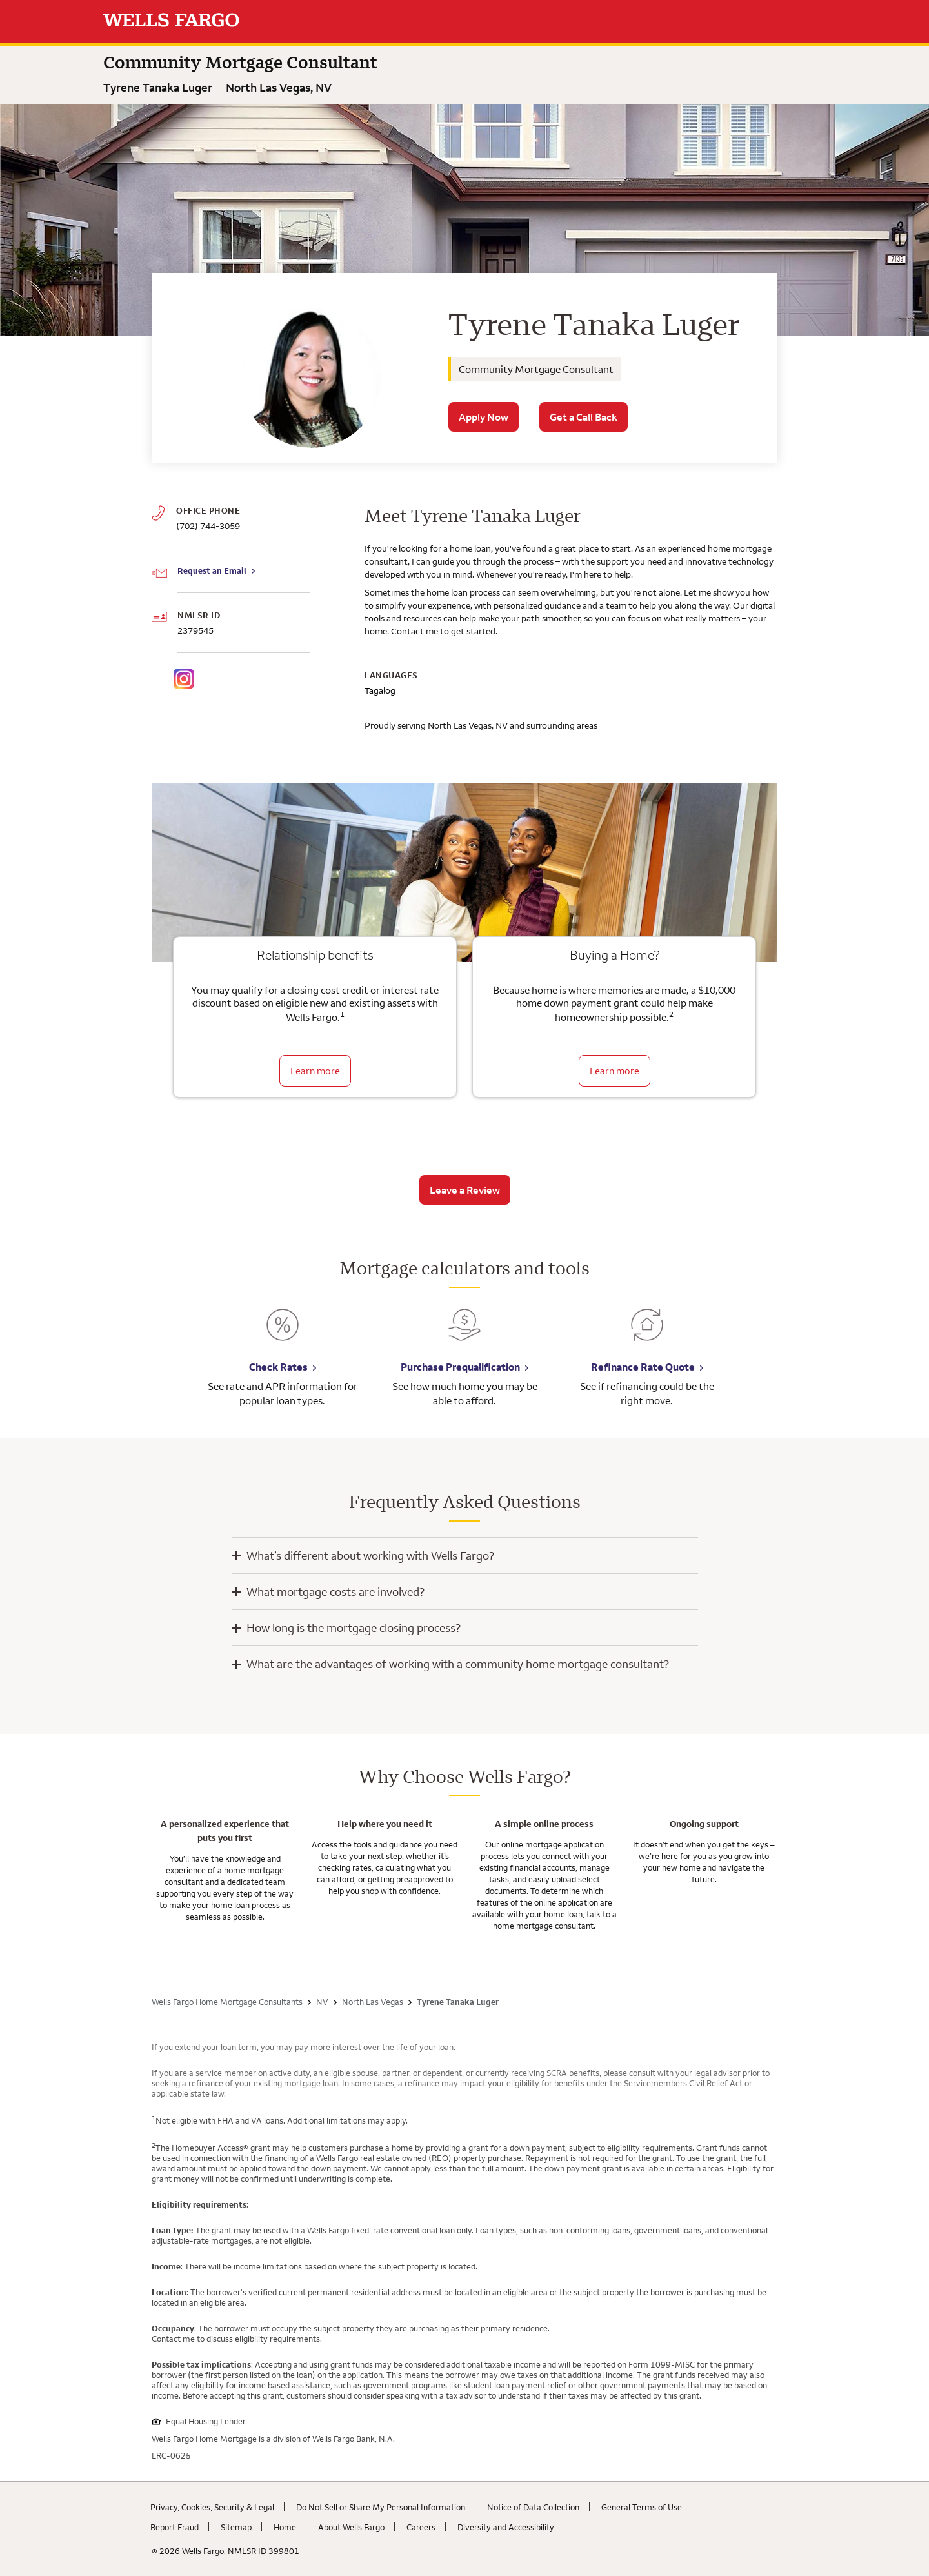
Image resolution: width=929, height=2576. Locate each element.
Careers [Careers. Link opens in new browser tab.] (420, 2526)
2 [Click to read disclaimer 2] (671, 1014)
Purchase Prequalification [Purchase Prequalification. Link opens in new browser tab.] (460, 1366)
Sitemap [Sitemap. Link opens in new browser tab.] (236, 2526)
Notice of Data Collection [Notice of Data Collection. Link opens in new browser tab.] (533, 2506)
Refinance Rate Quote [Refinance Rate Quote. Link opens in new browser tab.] (643, 1366)
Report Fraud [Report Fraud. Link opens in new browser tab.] (174, 2526)
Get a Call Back (583, 416)
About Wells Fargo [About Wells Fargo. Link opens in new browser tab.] (351, 2526)
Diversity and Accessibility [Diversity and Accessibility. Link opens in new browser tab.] (505, 2526)
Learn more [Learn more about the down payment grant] (614, 1071)
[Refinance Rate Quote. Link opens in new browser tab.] (647, 1334)
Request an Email (211, 570)
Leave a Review (465, 1189)
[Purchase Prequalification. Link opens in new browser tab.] (464, 1334)
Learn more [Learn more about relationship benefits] (315, 1071)
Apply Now (483, 416)
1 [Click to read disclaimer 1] (342, 1014)
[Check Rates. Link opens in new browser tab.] (282, 1334)
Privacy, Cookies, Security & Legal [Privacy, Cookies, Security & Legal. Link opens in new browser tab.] (212, 2506)
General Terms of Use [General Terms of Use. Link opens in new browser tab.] (641, 2506)
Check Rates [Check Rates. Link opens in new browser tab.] (278, 1366)
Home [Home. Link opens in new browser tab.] (285, 2526)
